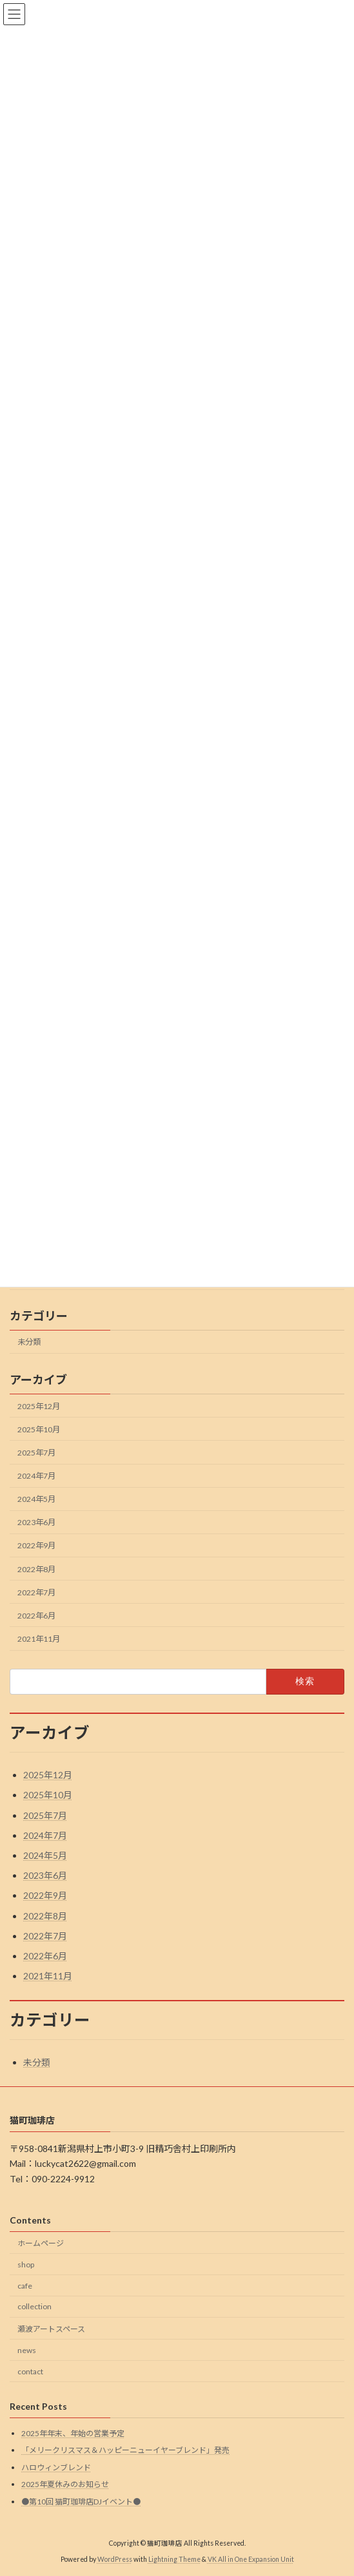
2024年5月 (36, 1499)
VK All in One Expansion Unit (251, 2559)
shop (25, 2264)
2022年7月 (36, 1592)
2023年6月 (36, 1522)
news (26, 2350)
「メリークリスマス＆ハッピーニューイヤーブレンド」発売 (125, 2451)
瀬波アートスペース (51, 2329)
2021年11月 (38, 1639)
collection (34, 2307)
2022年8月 (36, 1569)
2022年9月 (36, 1546)
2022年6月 (36, 1615)
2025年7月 (36, 1452)
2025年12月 (38, 1406)
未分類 (29, 1342)
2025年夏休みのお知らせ (65, 2485)
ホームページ (40, 2243)
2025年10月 (38, 1429)
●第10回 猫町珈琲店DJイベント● (81, 2501)
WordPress (114, 2559)
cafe (24, 2286)
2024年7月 (36, 1476)
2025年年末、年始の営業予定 (72, 2433)
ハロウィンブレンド (56, 2467)
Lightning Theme (174, 2559)
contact (30, 2371)
